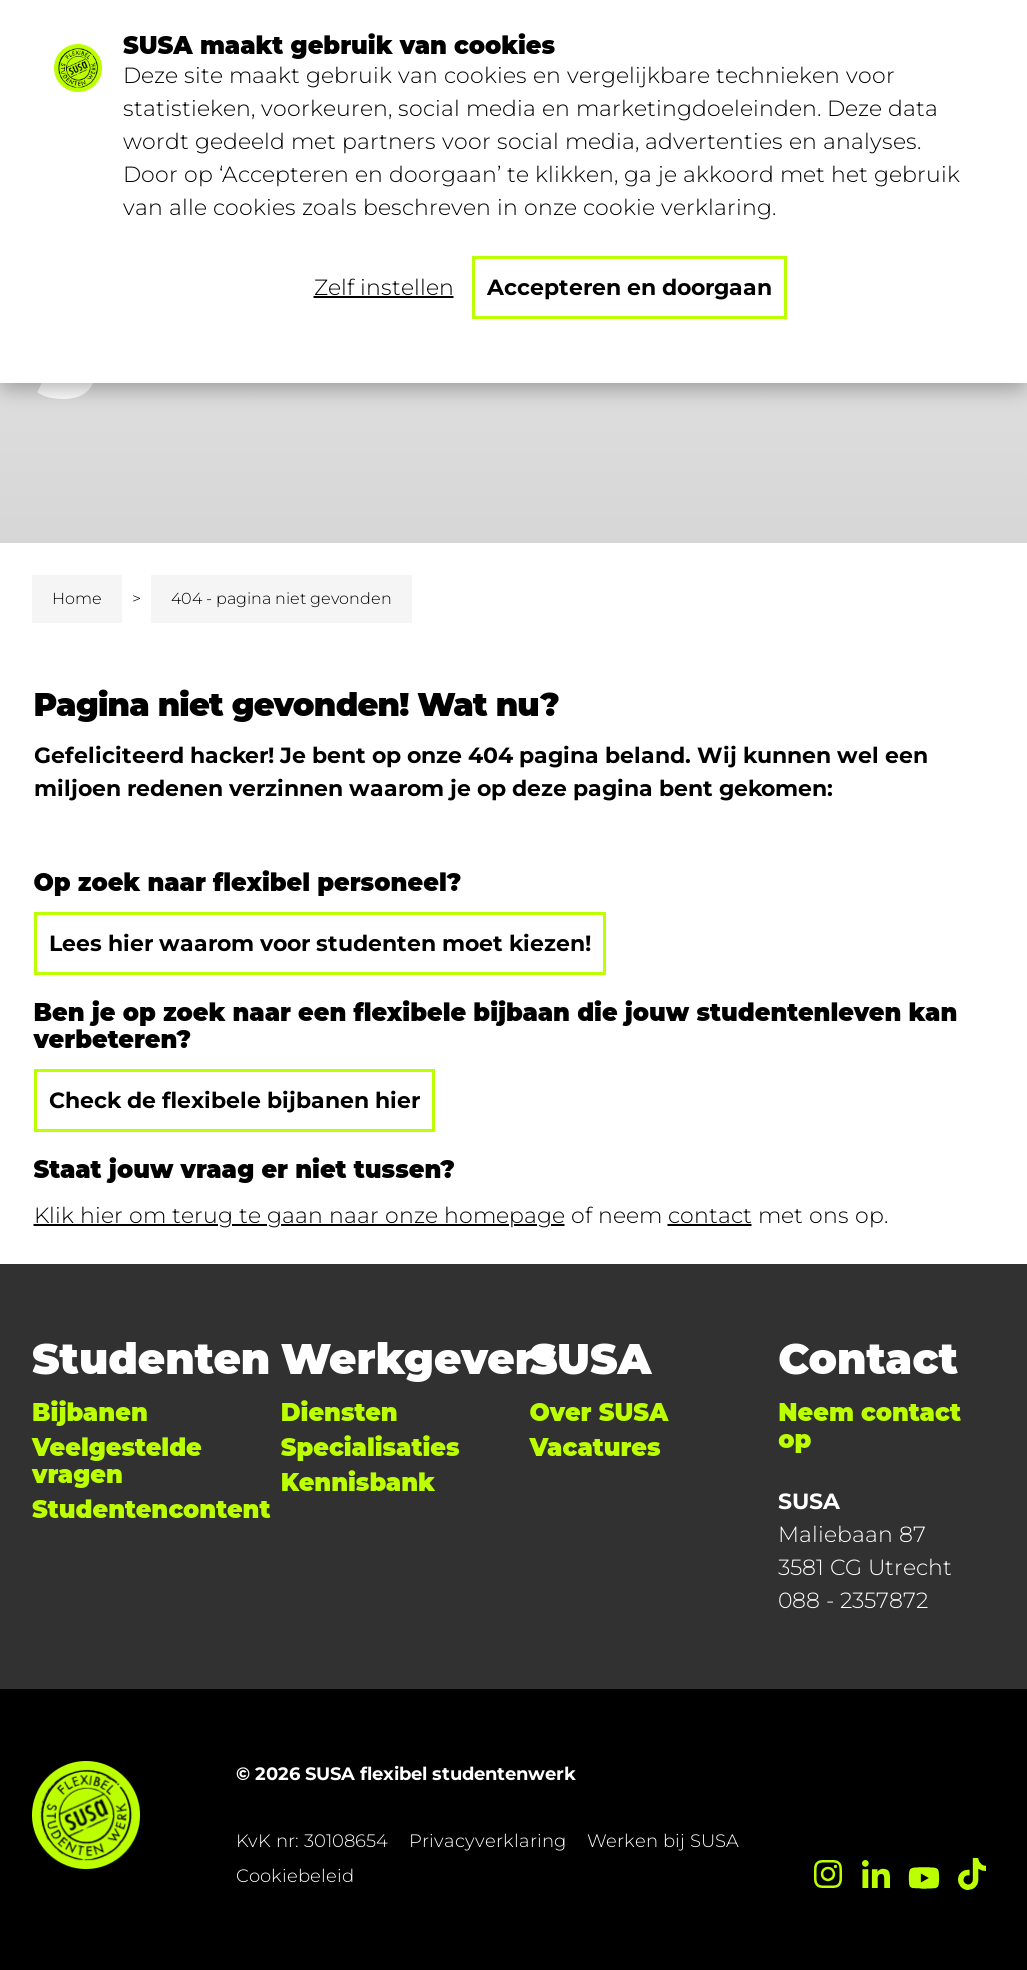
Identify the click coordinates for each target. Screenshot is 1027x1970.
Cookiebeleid (295, 1876)
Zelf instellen (384, 287)
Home (77, 598)
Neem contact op (869, 1426)
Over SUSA (599, 1412)
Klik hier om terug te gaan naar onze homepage (299, 1215)
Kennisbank (358, 1482)
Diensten (339, 1412)
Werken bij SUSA (663, 1841)
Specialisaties (370, 1447)
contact (710, 1215)
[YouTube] (924, 1874)
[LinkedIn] (876, 1874)
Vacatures (595, 1447)
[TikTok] (972, 1874)
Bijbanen (90, 1412)
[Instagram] (828, 1874)
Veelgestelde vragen (117, 1461)
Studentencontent (151, 1509)
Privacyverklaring (487, 1841)
